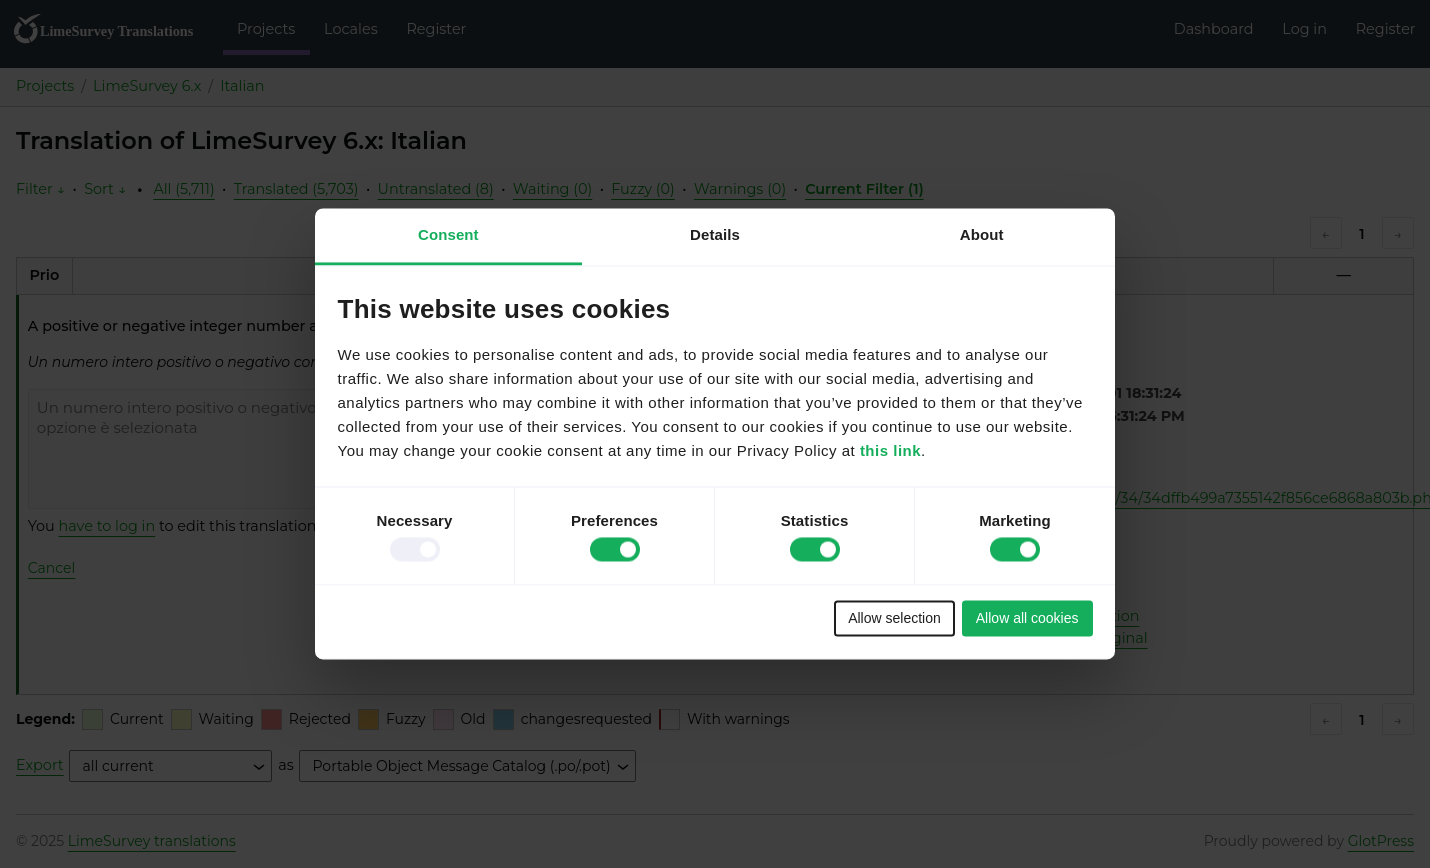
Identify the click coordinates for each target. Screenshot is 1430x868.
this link (890, 451)
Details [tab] (715, 234)
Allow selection (894, 618)
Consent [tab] (448, 234)
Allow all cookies (1027, 618)
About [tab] (982, 234)
